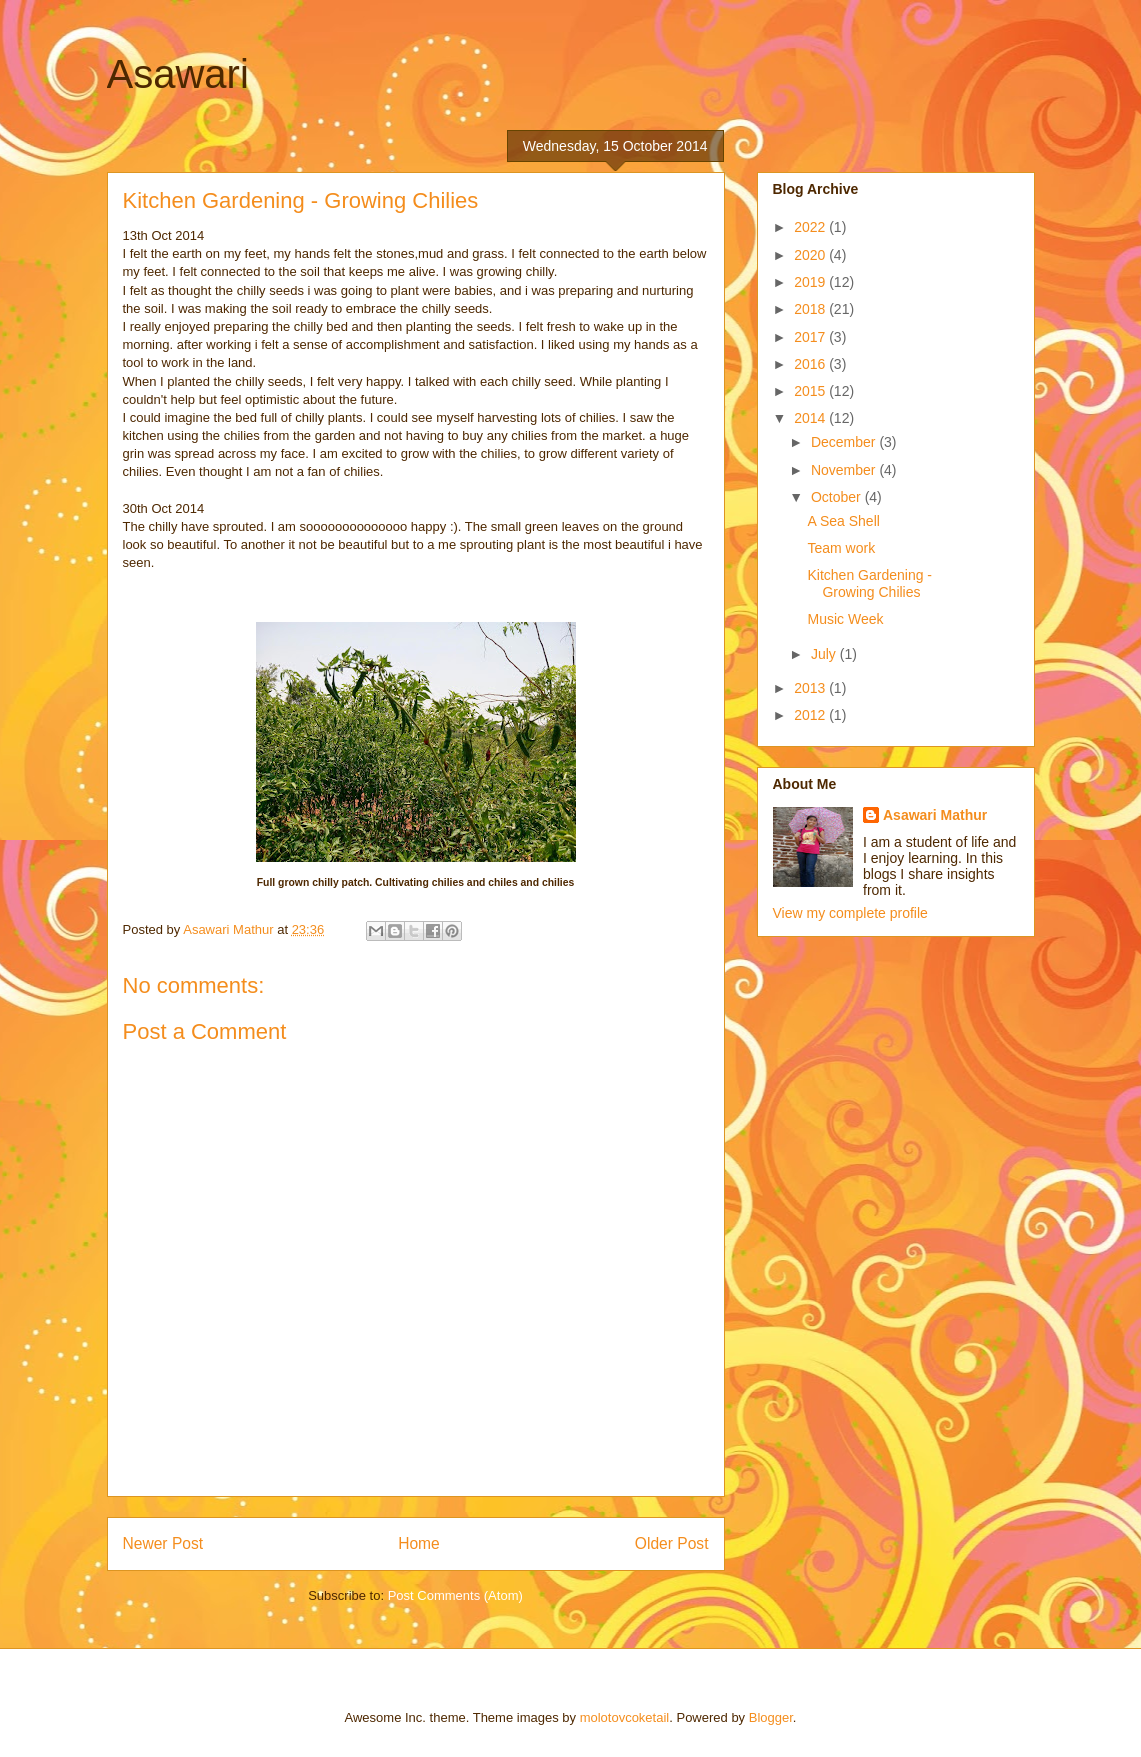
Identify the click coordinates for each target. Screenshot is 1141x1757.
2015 (811, 391)
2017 (811, 337)
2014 (811, 418)
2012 (811, 715)
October (838, 497)
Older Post (672, 1543)
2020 (811, 255)
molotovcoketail (625, 1717)
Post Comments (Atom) (455, 1595)
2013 (811, 688)
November (845, 470)
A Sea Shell (843, 521)
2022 (811, 227)
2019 (811, 282)
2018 (811, 309)
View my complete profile (850, 913)
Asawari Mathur (935, 815)
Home (419, 1543)
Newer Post (163, 1543)
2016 (811, 364)
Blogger (771, 1717)
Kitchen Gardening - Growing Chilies (869, 583)
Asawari (178, 74)
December (845, 442)
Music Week (845, 619)
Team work (841, 548)
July (825, 654)
